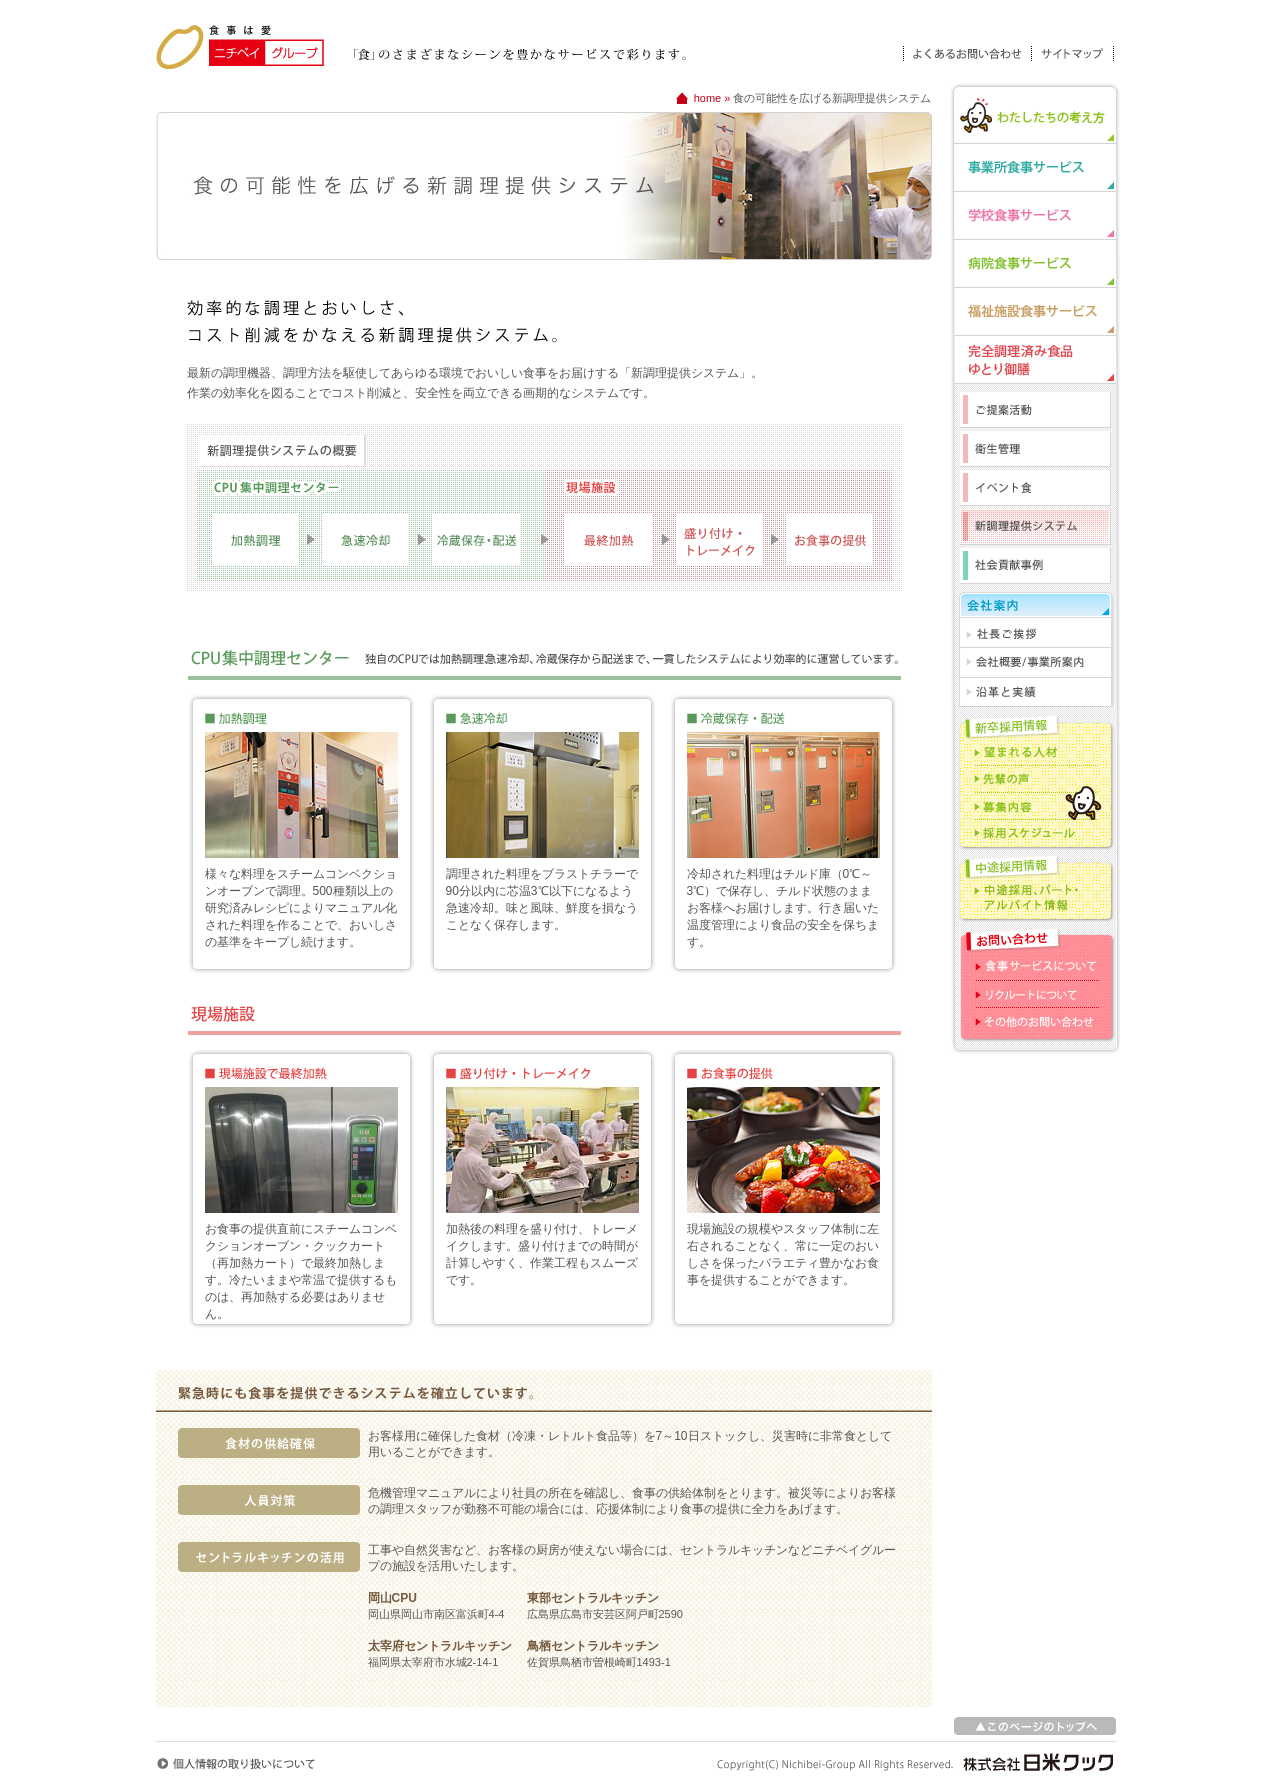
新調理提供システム (1035, 528)
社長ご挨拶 (1035, 633)
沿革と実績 (1035, 692)
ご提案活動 (1035, 407)
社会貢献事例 (1035, 566)
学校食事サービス (1035, 215)
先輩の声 (1035, 778)
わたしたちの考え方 (1035, 112)
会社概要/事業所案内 (1035, 663)
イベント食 (1035, 489)
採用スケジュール (1035, 832)
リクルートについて (1035, 994)
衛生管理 (1035, 450)
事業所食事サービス (1035, 167)
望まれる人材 (1035, 751)
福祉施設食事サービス (1035, 311)
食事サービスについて (1035, 967)
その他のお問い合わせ (1035, 1021)
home (708, 98)
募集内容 (1035, 805)
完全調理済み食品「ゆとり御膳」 (1035, 359)
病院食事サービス (1035, 263)
